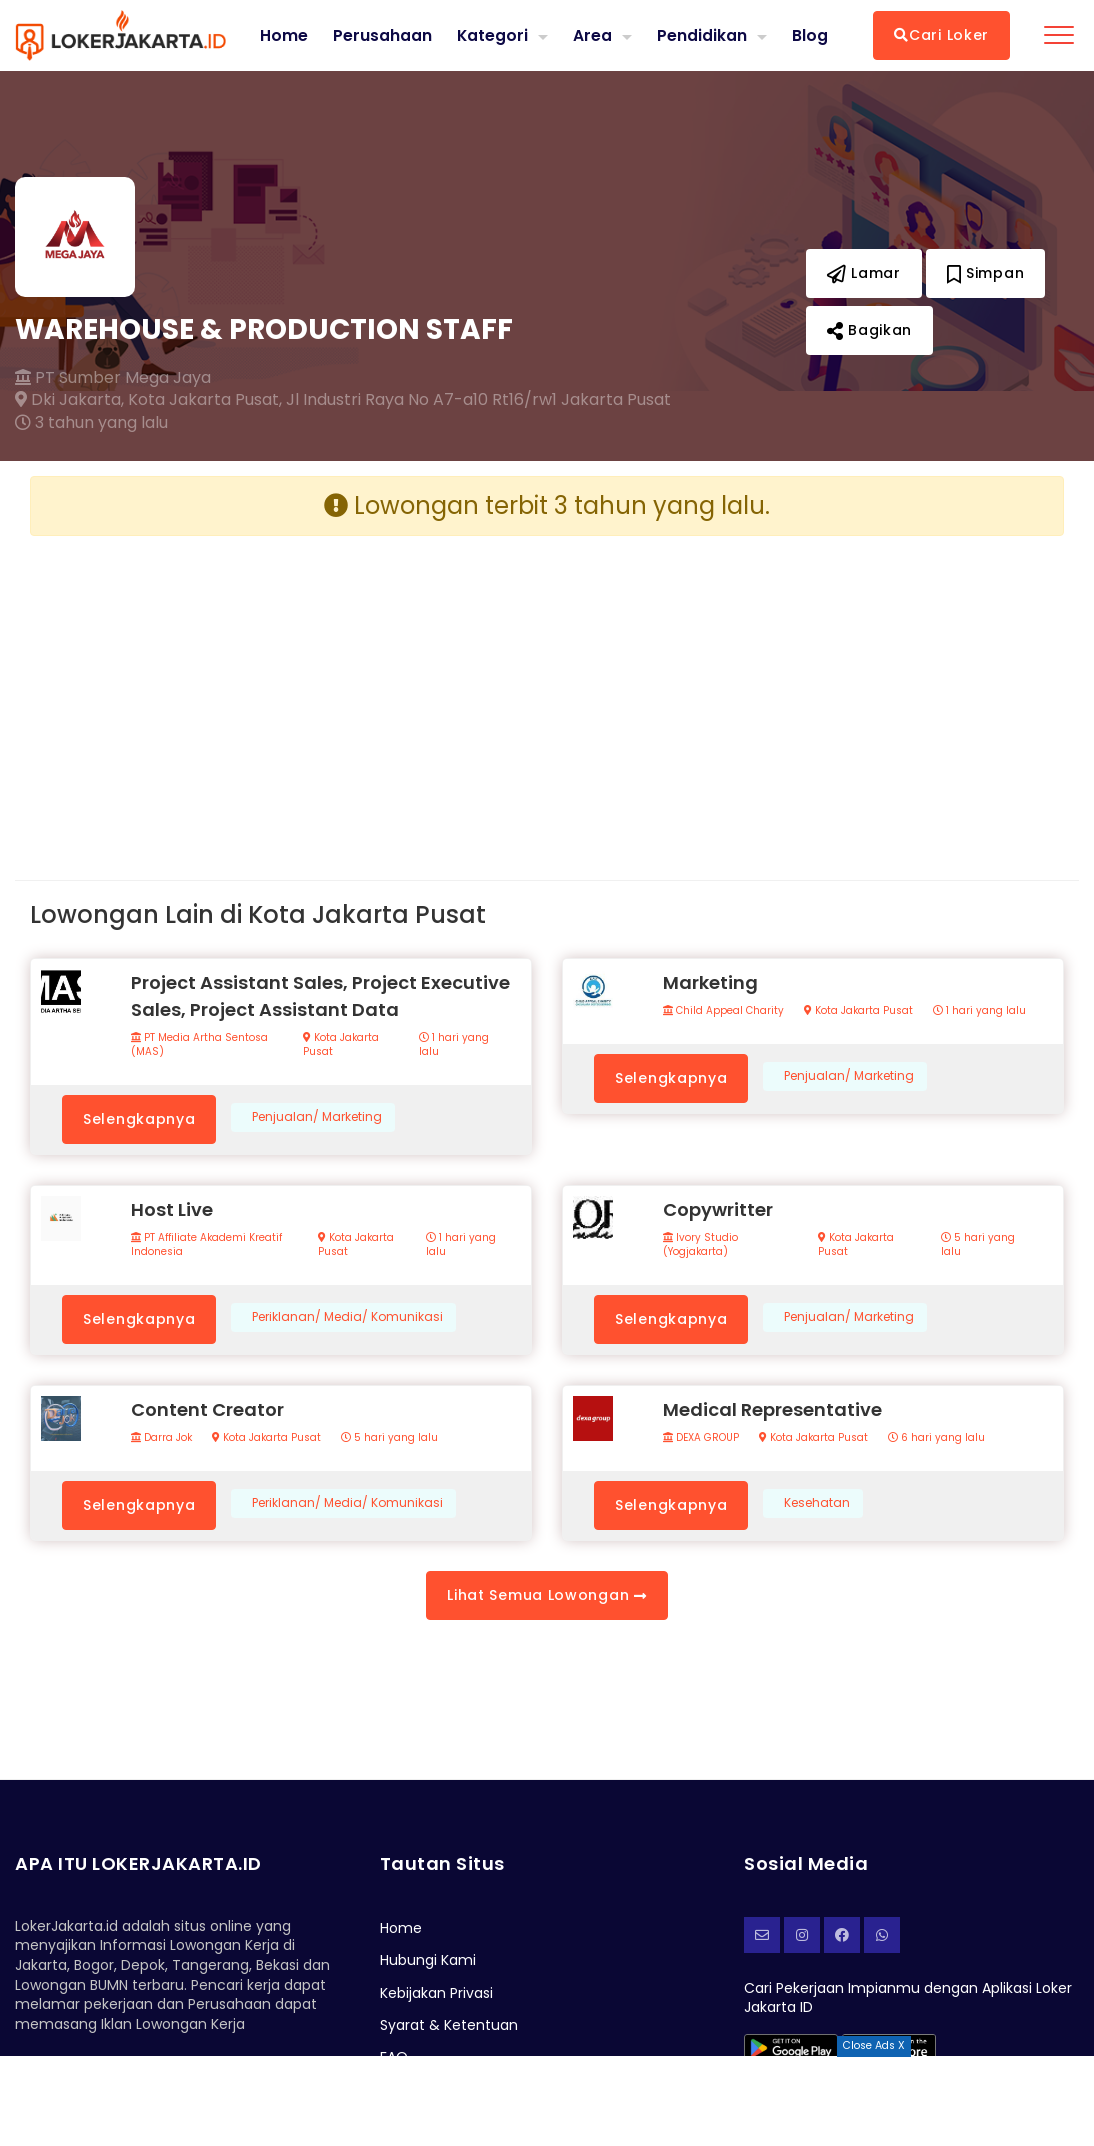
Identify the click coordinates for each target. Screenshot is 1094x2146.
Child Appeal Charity (723, 1011)
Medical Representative (772, 1409)
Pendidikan (702, 34)
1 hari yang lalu (454, 1045)
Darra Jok (161, 1438)
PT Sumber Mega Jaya (113, 378)
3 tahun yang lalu (91, 423)
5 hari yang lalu (978, 1245)
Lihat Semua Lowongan (546, 1595)
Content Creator (207, 1409)
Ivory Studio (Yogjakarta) (700, 1245)
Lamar (864, 273)
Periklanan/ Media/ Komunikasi (347, 1317)
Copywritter (718, 1209)
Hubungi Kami (428, 1960)
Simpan (986, 273)
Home (283, 35)
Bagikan (869, 330)
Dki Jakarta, (69, 400)
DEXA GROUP (701, 1438)
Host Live (172, 1209)
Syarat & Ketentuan (449, 2025)
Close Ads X (874, 2045)
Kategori (492, 34)
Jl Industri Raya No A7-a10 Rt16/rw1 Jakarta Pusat (478, 400)
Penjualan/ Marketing (317, 1117)
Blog (810, 35)
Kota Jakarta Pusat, (205, 400)
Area (592, 34)
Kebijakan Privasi (436, 1993)
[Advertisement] (281, 692)
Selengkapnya (139, 1119)
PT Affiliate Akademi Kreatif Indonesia (206, 1245)
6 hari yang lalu (936, 1438)
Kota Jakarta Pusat (341, 1045)
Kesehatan (817, 1503)
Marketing (710, 982)
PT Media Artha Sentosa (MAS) (199, 1045)
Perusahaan (381, 35)
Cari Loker (941, 35)
